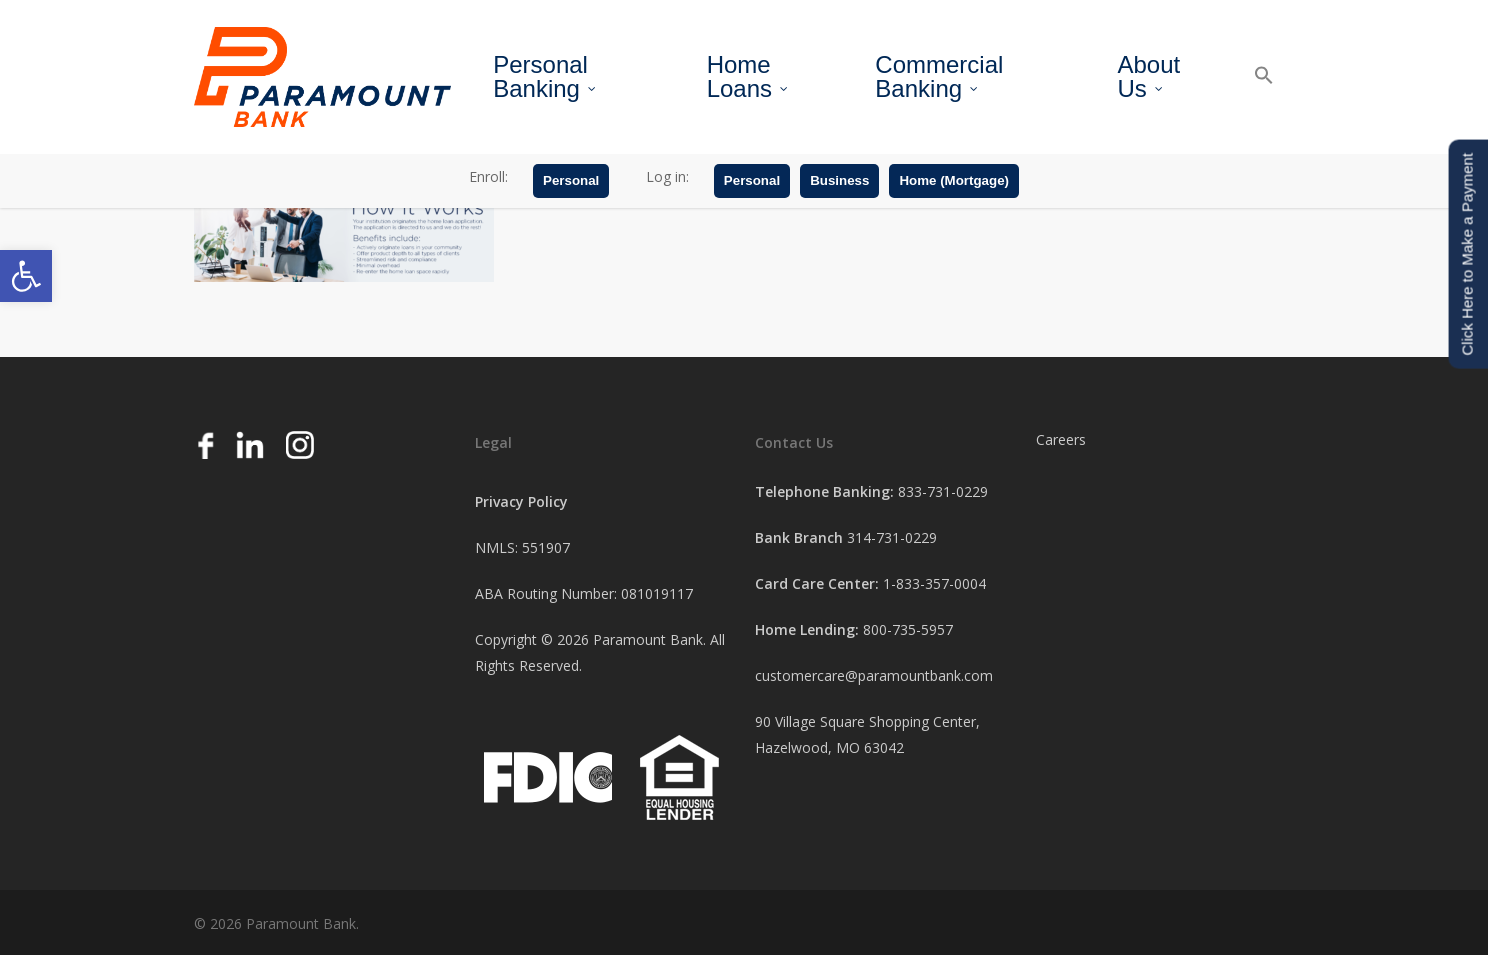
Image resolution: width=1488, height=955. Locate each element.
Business (839, 182)
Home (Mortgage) (954, 182)
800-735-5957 (908, 629)
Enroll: (488, 178)
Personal (571, 182)
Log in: (667, 178)
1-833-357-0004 (934, 583)
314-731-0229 (892, 537)
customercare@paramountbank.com (874, 675)
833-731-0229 (943, 491)
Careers (1061, 439)
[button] (26, 276)
